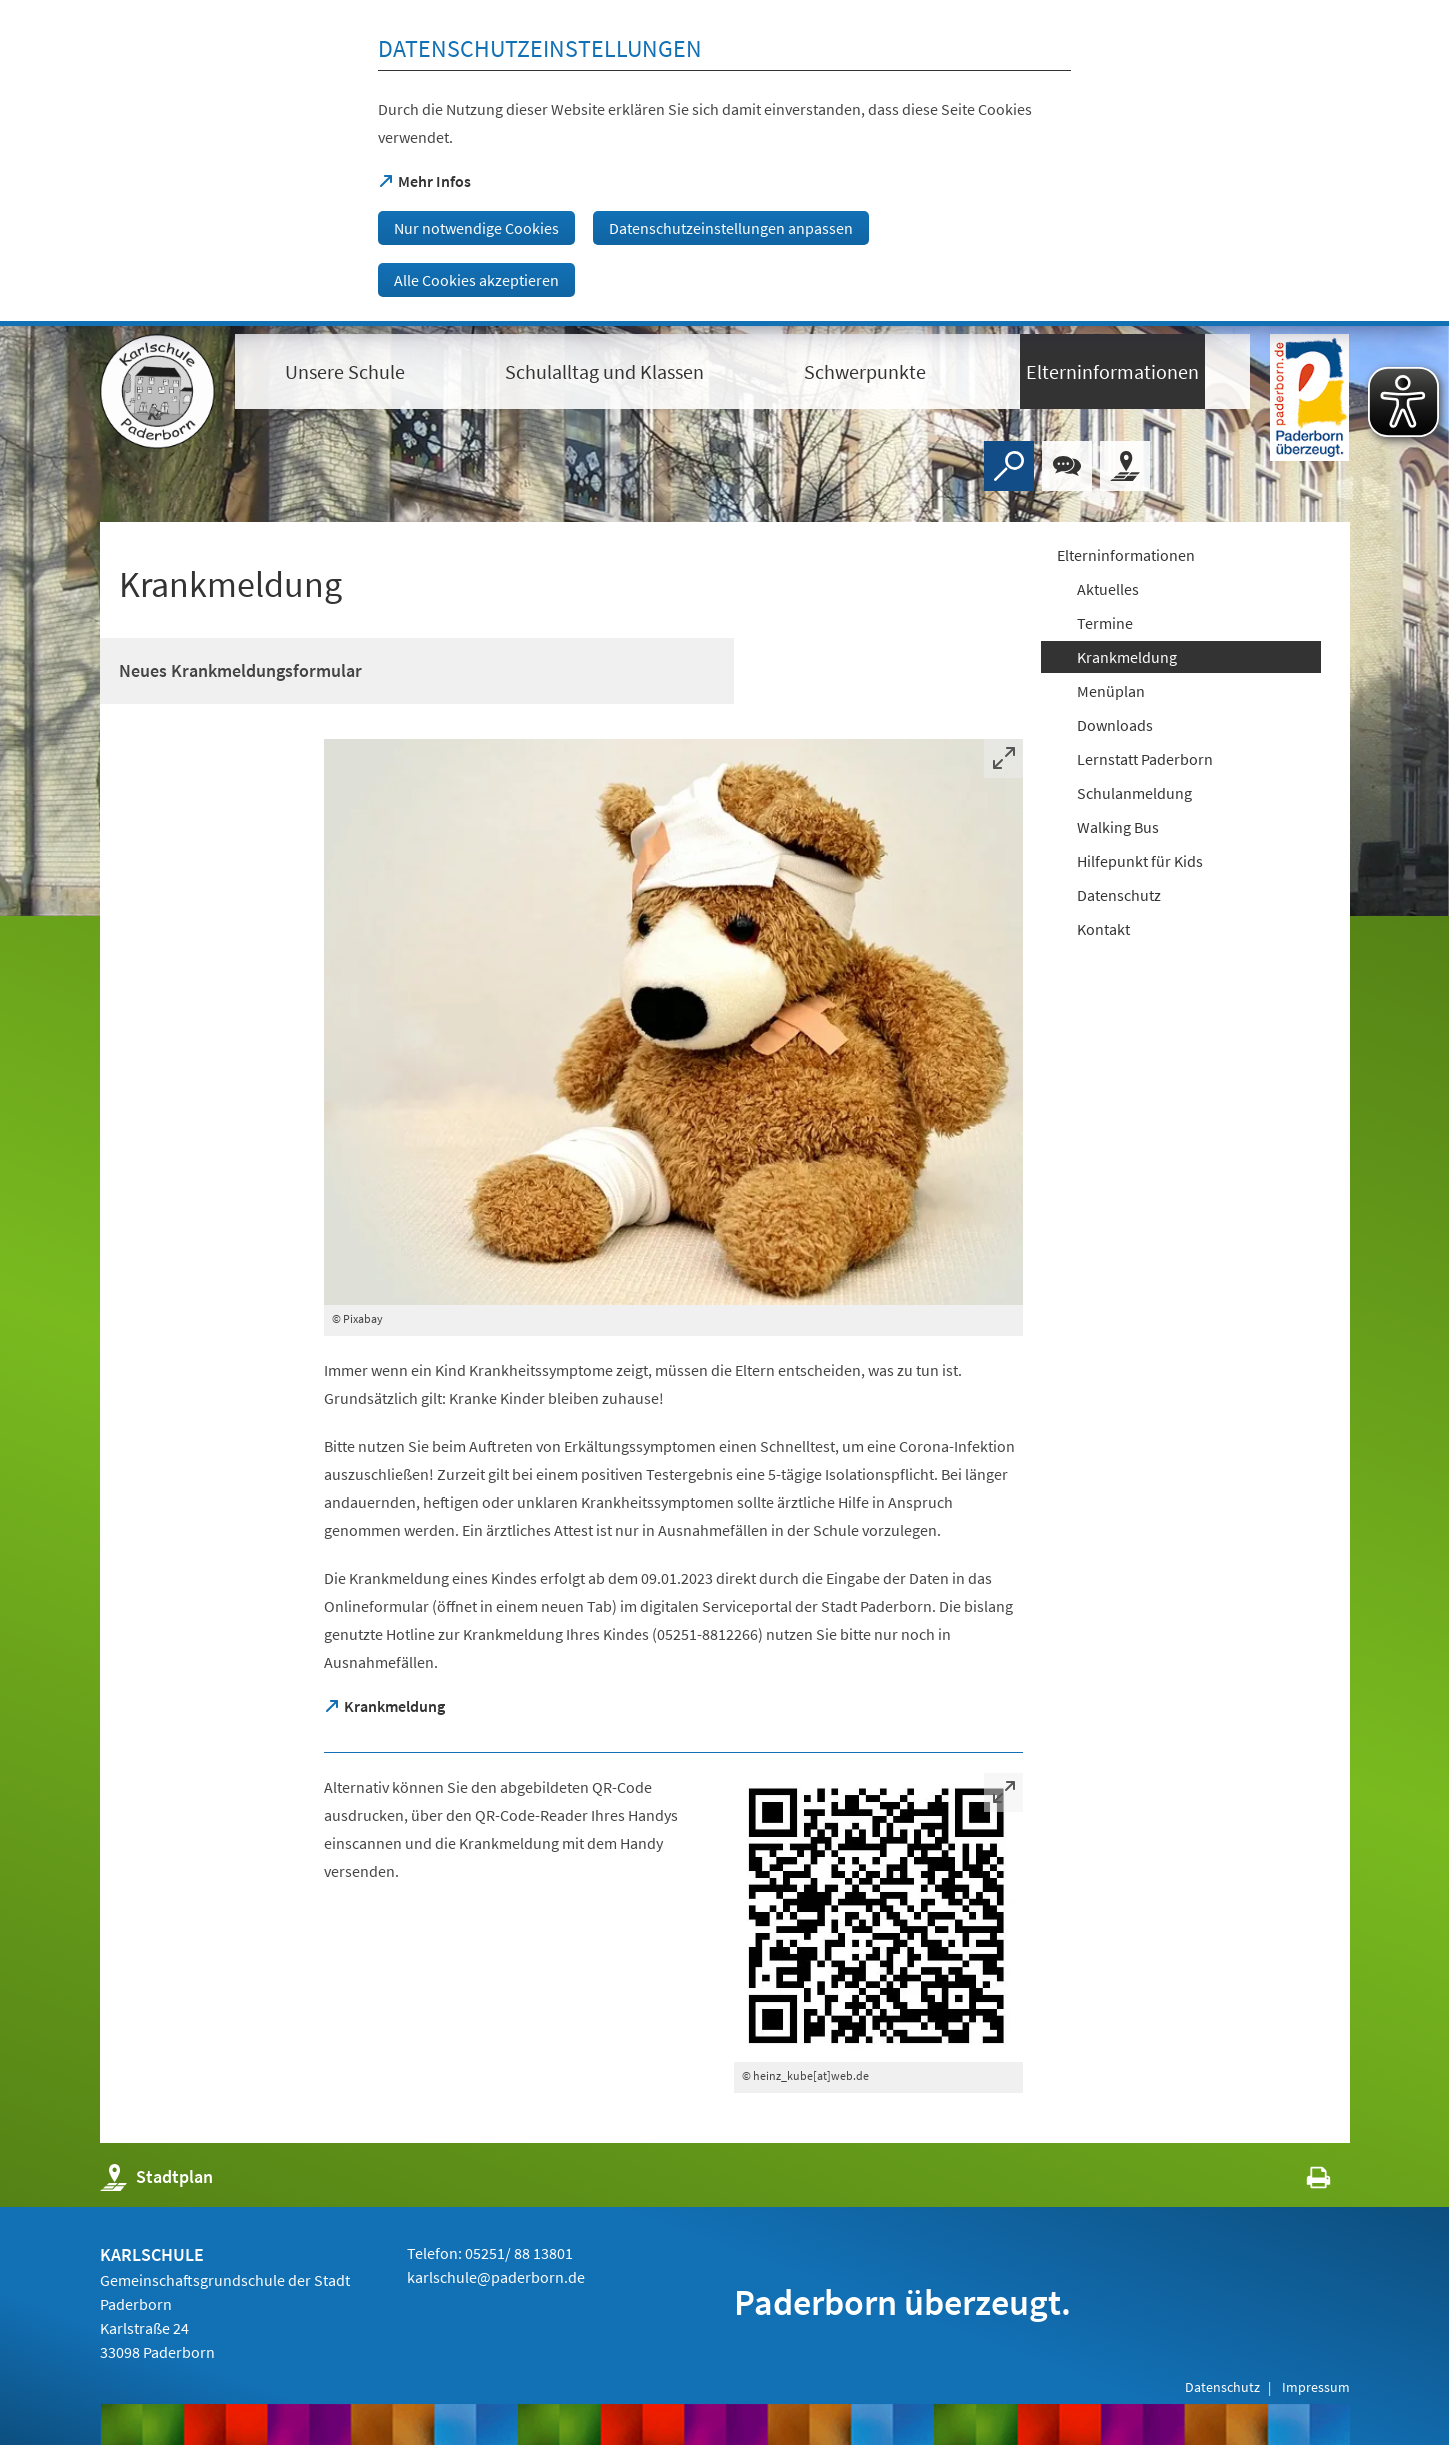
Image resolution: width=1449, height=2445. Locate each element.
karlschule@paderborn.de (496, 2277)
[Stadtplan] (1125, 466)
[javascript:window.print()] (1300, 2181)
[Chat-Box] (1067, 466)
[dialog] (724, 163)
